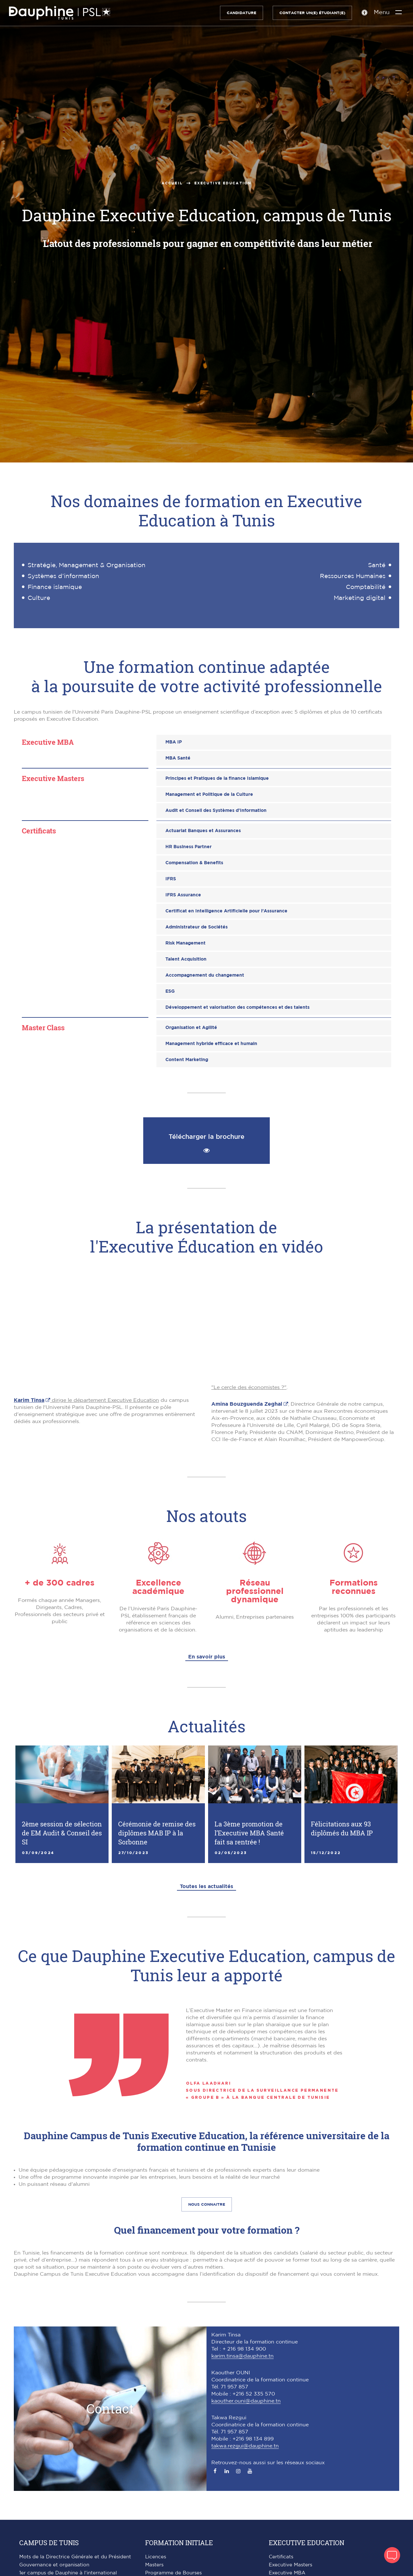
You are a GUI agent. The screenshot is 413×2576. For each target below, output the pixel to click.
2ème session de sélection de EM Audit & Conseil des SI (62, 1833)
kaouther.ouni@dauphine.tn (246, 2401)
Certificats (281, 2556)
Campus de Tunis (49, 2542)
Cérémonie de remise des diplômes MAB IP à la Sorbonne (157, 1833)
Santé (376, 565)
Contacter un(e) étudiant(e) (311, 13)
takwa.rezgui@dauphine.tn (245, 2446)
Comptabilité (365, 587)
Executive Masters (290, 2565)
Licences (155, 2556)
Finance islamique (55, 587)
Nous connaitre (206, 2204)
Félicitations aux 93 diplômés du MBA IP (342, 1828)
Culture (39, 598)
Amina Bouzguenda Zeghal (246, 1404)
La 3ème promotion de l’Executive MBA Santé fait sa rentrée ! (249, 1833)
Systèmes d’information (63, 576)
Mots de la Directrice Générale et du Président (75, 2556)
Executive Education (306, 2542)
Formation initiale (179, 2542)
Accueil (172, 183)
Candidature (240, 13)
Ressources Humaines (352, 576)
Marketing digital (359, 598)
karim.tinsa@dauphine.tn (242, 2356)
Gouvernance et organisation (54, 2565)
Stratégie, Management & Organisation (86, 565)
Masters (154, 2565)
